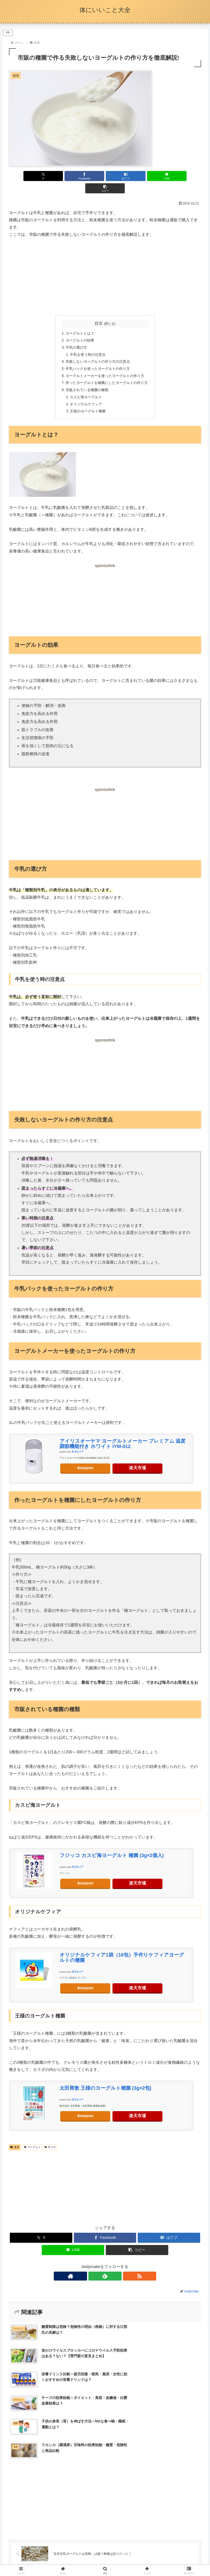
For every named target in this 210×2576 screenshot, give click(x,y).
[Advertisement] (105, 264)
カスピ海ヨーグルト (86, 386)
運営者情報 (142, 2557)
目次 (99, 311)
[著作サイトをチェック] (94, 2265)
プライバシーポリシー (90, 2557)
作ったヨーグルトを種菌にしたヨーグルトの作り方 (107, 372)
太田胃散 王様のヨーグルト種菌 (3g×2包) (105, 2078)
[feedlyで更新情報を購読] (105, 2265)
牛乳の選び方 (76, 336)
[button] (169, 176)
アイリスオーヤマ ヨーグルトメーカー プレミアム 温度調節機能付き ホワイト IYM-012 (122, 1433)
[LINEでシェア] (137, 176)
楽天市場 (137, 1457)
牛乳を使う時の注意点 (88, 343)
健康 (14, 2136)
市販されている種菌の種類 (87, 379)
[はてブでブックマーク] (105, 176)
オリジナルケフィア (86, 394)
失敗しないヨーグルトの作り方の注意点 (98, 350)
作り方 (50, 2136)
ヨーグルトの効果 (80, 328)
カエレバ (77, 1441)
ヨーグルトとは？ (80, 321)
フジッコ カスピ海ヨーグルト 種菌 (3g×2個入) (112, 1845)
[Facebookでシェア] (72, 176)
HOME (65, 2557)
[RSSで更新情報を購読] (115, 2265)
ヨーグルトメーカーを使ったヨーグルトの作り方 (105, 365)
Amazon (85, 1457)
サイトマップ (119, 2557)
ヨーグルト (32, 2136)
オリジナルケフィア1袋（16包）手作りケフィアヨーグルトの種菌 (122, 1947)
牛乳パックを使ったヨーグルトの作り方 (98, 357)
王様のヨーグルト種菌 (88, 401)
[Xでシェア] (40, 176)
